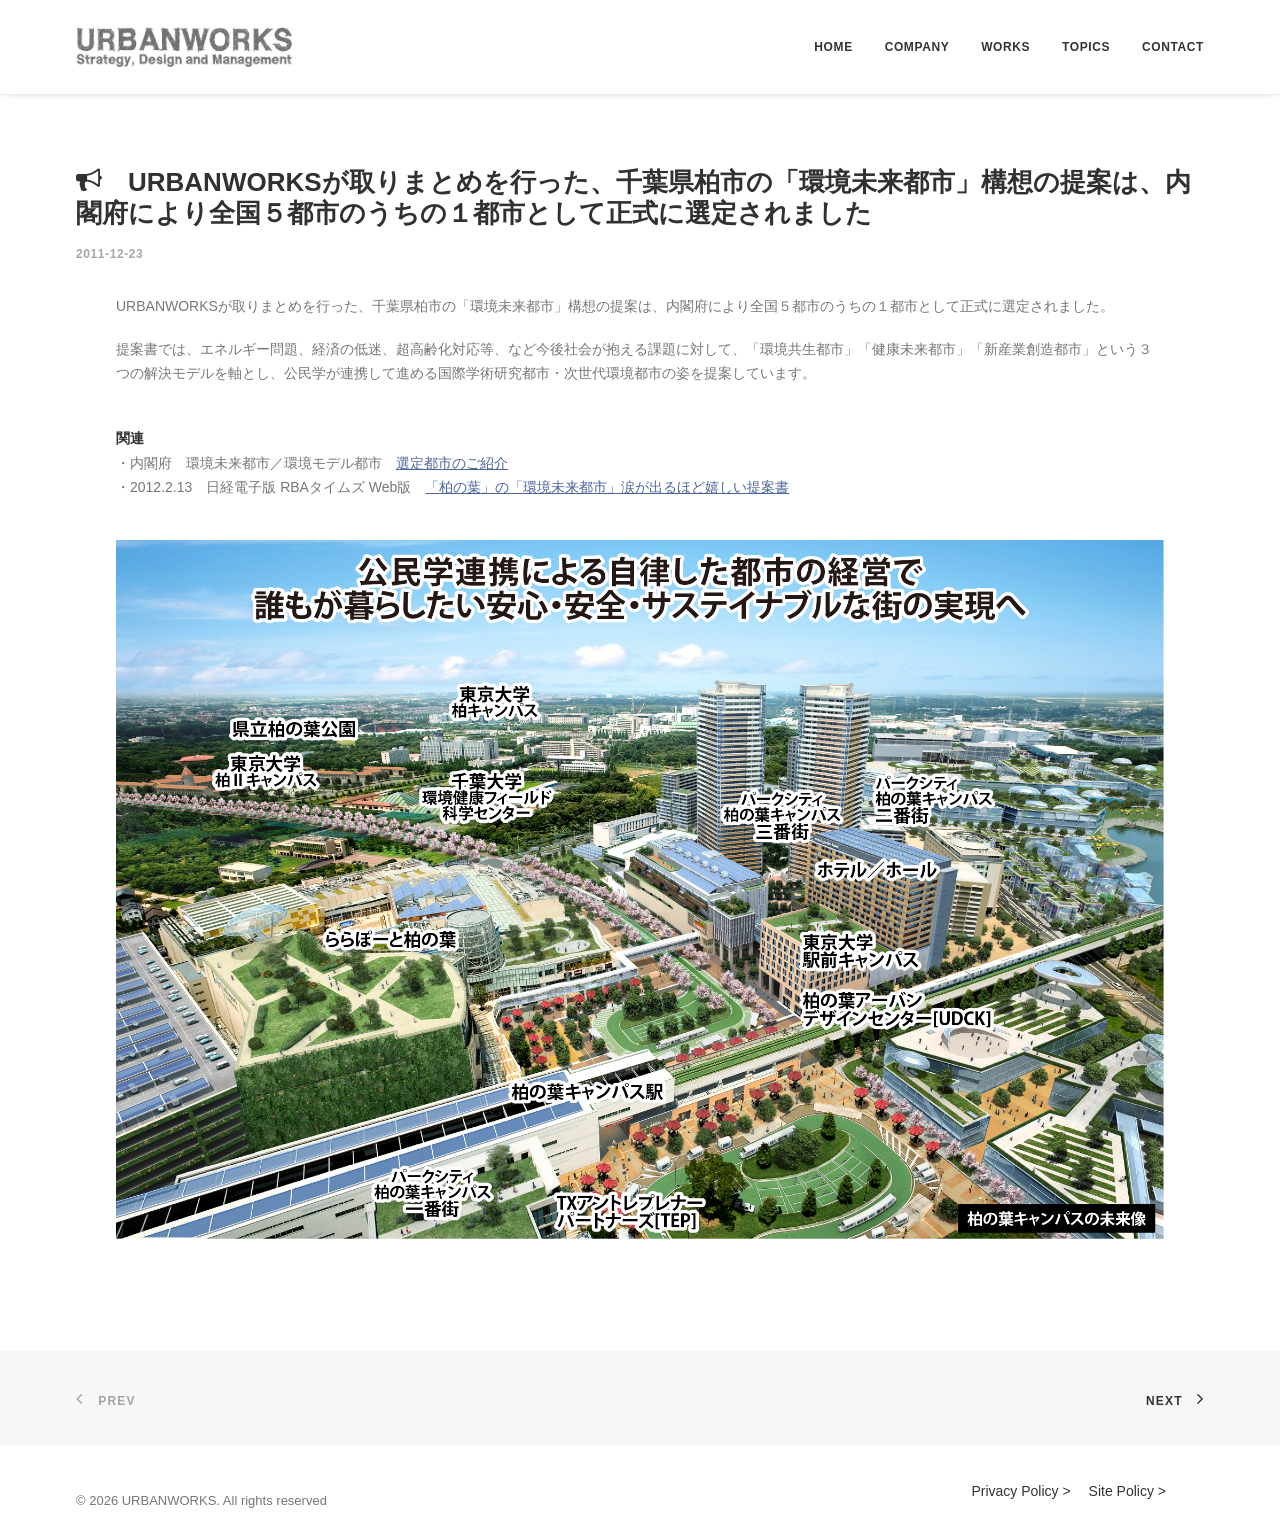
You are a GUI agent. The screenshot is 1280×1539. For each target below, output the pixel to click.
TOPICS (1086, 47)
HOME (833, 47)
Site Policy (1121, 1491)
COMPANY (917, 47)
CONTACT (1173, 47)
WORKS (1005, 47)
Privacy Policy (1014, 1491)
